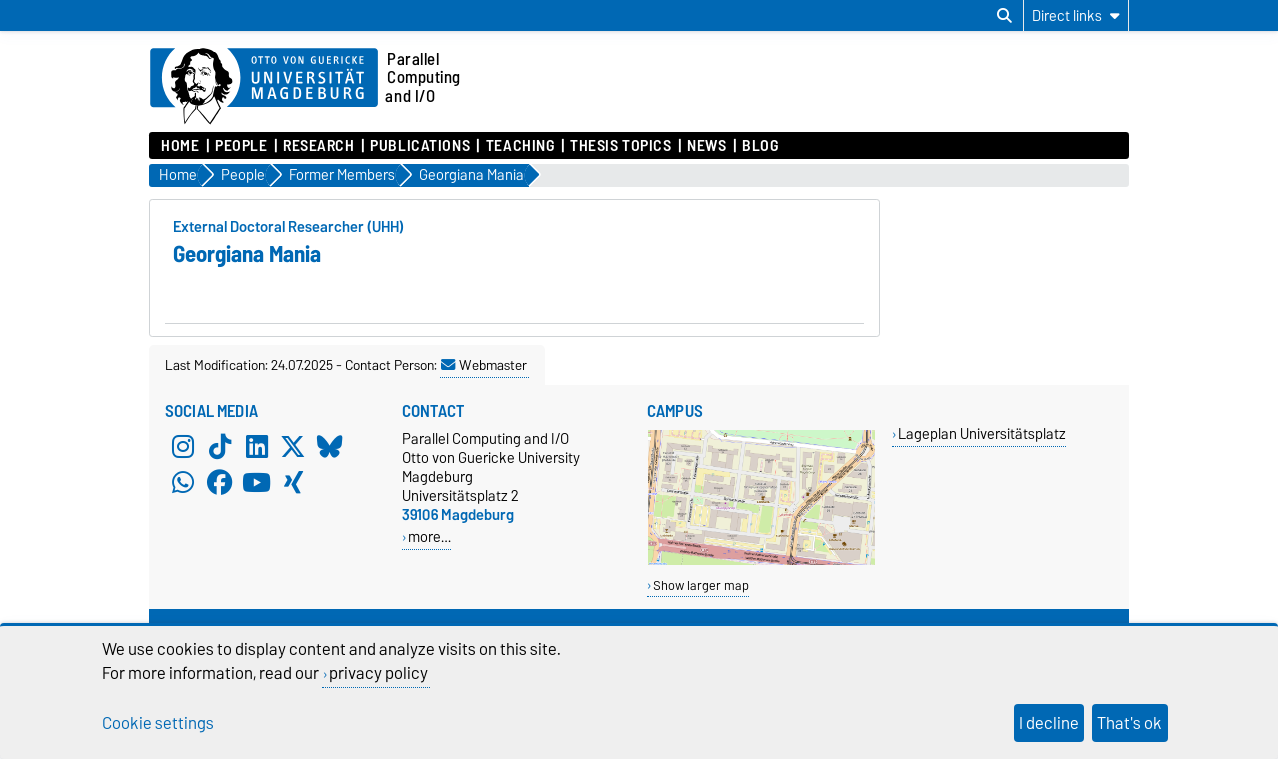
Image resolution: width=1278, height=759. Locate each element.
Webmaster (484, 365)
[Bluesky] (330, 447)
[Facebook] (220, 483)
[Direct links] (1076, 15)
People (241, 146)
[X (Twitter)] (293, 447)
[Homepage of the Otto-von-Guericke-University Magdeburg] (264, 87)
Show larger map (701, 585)
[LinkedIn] (257, 447)
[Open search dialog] (1004, 16)
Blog (760, 146)
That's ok (1129, 723)
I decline (1049, 723)
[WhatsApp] (183, 483)
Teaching (520, 146)
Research (318, 146)
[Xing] (293, 483)
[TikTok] (220, 447)
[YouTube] (257, 483)
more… (429, 536)
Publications (420, 146)
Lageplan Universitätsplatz (982, 433)
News (706, 146)
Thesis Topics (620, 146)
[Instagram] (183, 447)
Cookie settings (158, 723)
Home (180, 146)
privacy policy (378, 673)
